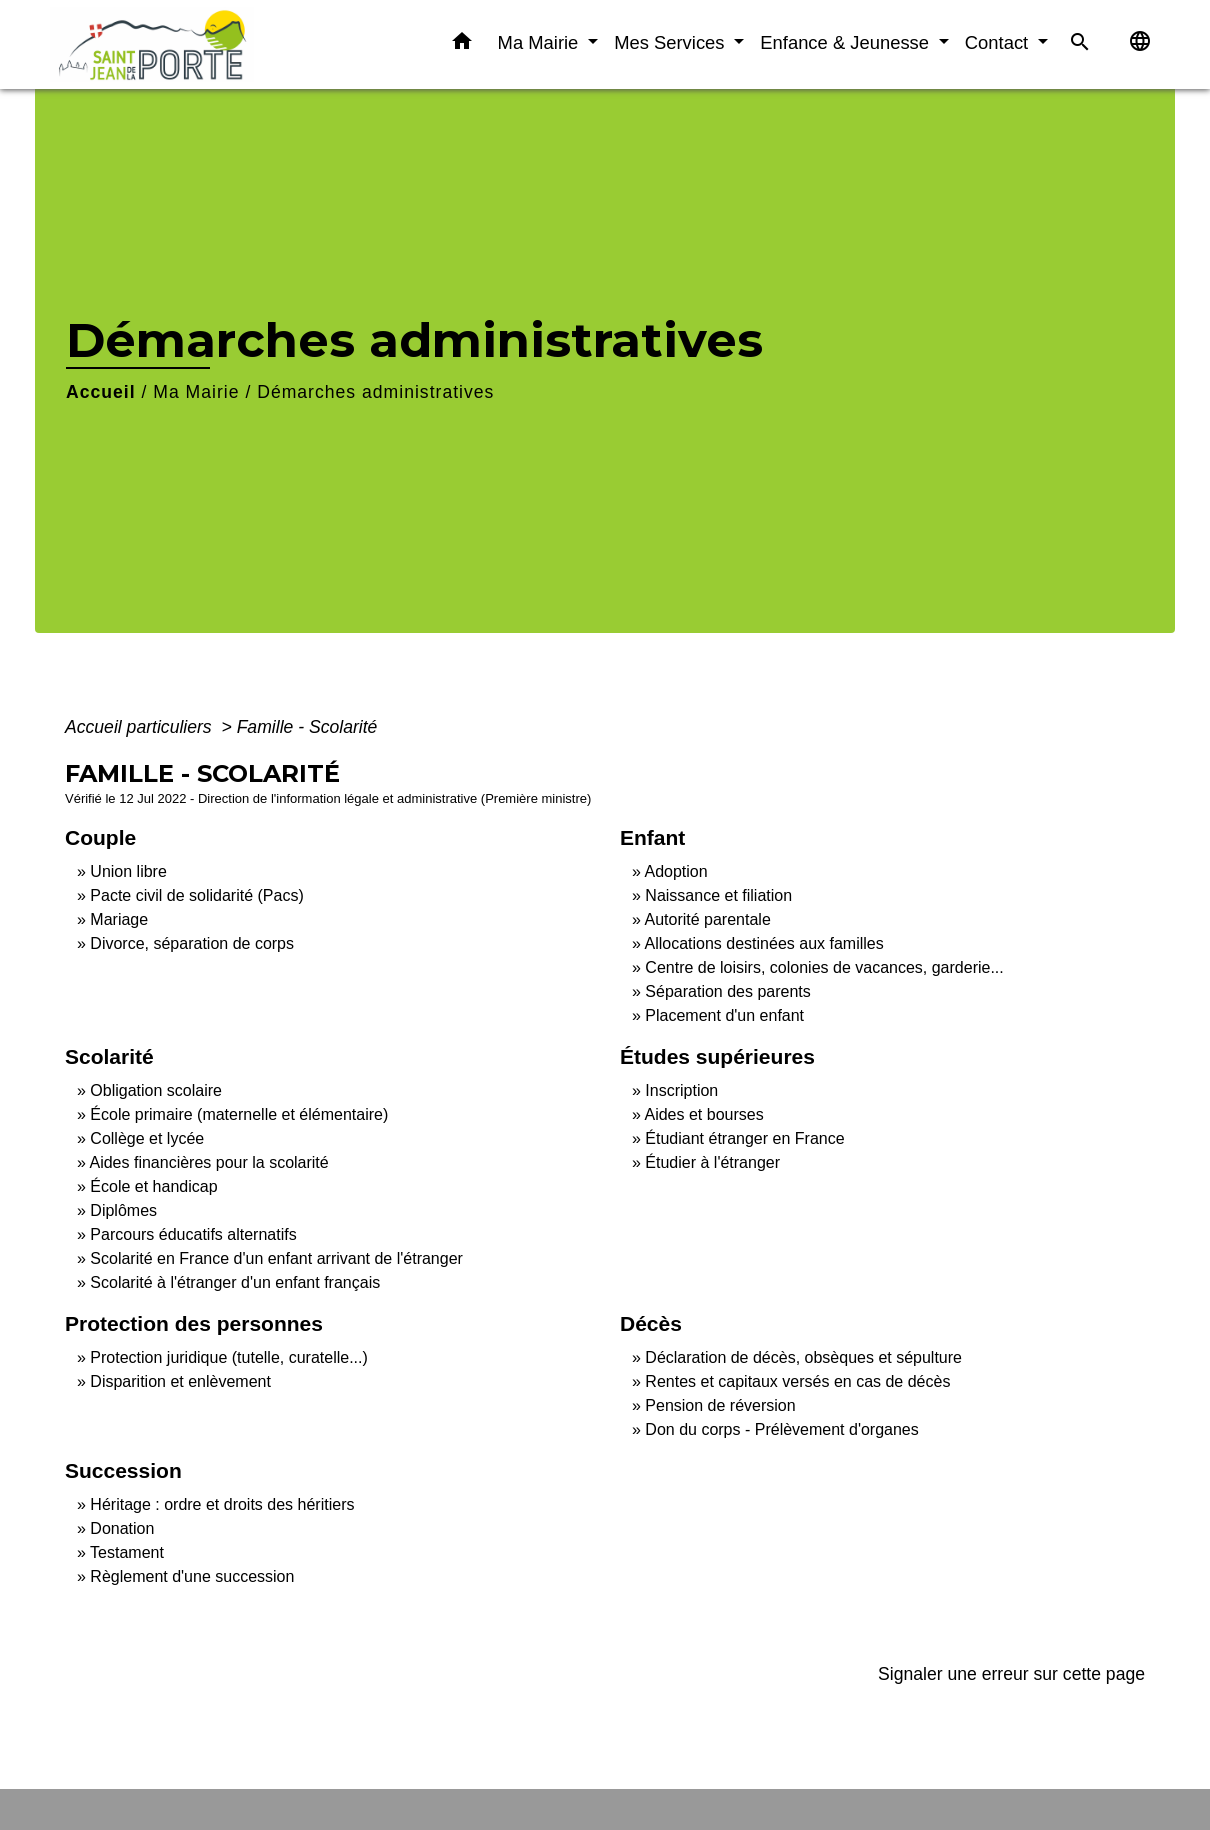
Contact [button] (999, 42)
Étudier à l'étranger (712, 1162)
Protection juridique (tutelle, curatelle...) (228, 1357)
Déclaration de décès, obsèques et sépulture (803, 1357)
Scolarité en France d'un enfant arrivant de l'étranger (276, 1258)
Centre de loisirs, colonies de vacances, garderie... (824, 967)
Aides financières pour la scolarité (208, 1162)
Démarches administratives (375, 392)
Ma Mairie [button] (541, 42)
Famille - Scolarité (307, 727)
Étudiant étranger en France (744, 1138)
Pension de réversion (720, 1405)
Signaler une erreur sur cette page (1011, 1674)
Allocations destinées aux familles (763, 943)
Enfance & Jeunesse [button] (847, 42)
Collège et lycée (147, 1138)
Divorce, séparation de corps (192, 943)
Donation (122, 1528)
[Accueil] (175, 44)
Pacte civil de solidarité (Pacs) (196, 895)
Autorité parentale (707, 919)
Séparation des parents (727, 991)
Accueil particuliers (141, 727)
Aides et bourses (703, 1114)
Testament (127, 1552)
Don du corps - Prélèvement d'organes (781, 1429)
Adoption (675, 871)
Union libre (128, 871)
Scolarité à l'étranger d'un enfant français (235, 1282)
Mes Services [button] (671, 42)
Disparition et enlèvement (180, 1381)
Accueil (101, 392)
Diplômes (123, 1210)
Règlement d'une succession (192, 1576)
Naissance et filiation (718, 895)
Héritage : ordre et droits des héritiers (222, 1504)
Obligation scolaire (156, 1090)
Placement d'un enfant (724, 1015)
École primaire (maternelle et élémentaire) (239, 1114)
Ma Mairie (196, 392)
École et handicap (153, 1186)
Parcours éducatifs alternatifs (193, 1234)
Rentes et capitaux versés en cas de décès (797, 1381)
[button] (462, 45)
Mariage (119, 919)
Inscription (681, 1090)
